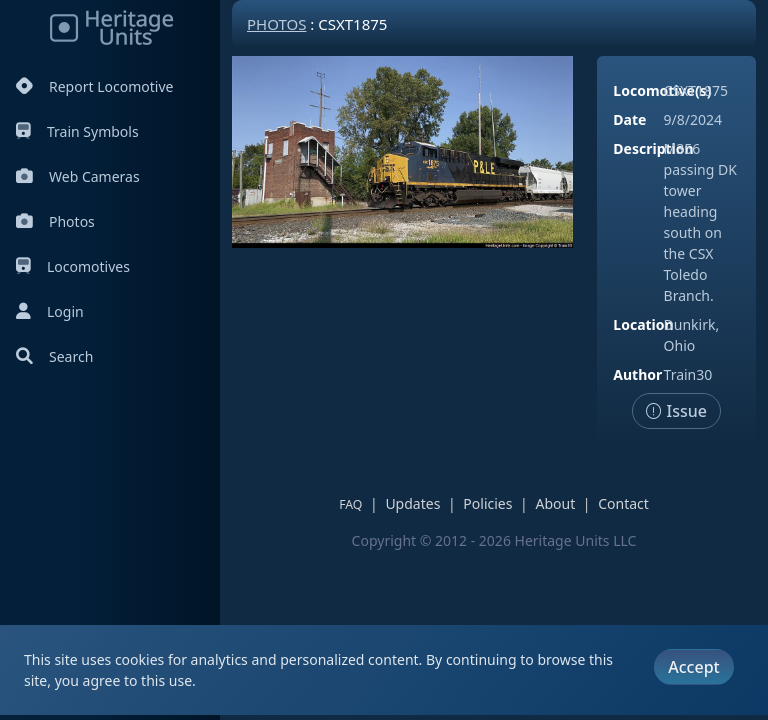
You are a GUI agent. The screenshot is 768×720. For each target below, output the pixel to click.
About (555, 503)
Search (54, 356)
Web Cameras (78, 176)
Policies (487, 503)
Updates (412, 503)
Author (637, 374)
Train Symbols (77, 131)
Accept (693, 667)
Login (50, 311)
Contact (623, 503)
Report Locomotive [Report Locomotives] (94, 86)
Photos (55, 221)
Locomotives (73, 266)
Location (643, 324)
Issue (676, 411)
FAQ (350, 504)
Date (629, 119)
